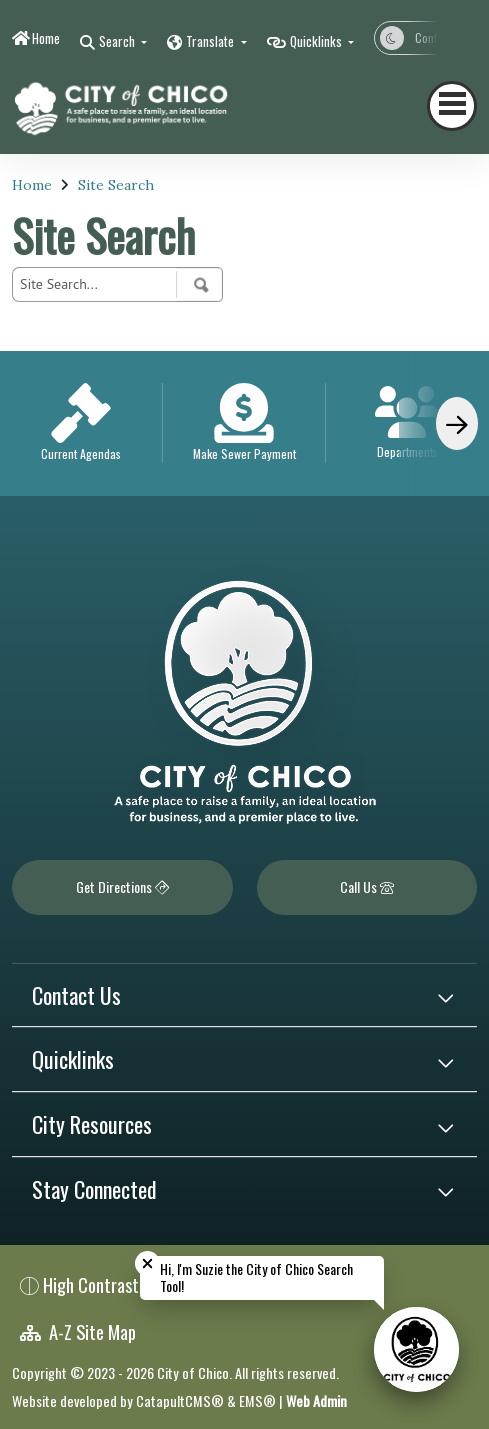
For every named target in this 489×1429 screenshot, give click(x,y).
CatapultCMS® (180, 1400)
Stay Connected (94, 1189)
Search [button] (118, 41)
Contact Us (76, 995)
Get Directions (122, 886)
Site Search (116, 185)
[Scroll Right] (457, 423)
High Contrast (91, 1284)
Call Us (367, 886)
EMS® (257, 1400)
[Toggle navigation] (452, 106)
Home (46, 38)
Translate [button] (211, 41)
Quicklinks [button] (317, 41)
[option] (81, 423)
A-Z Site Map (78, 1331)
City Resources (92, 1124)
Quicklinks (73, 1059)
